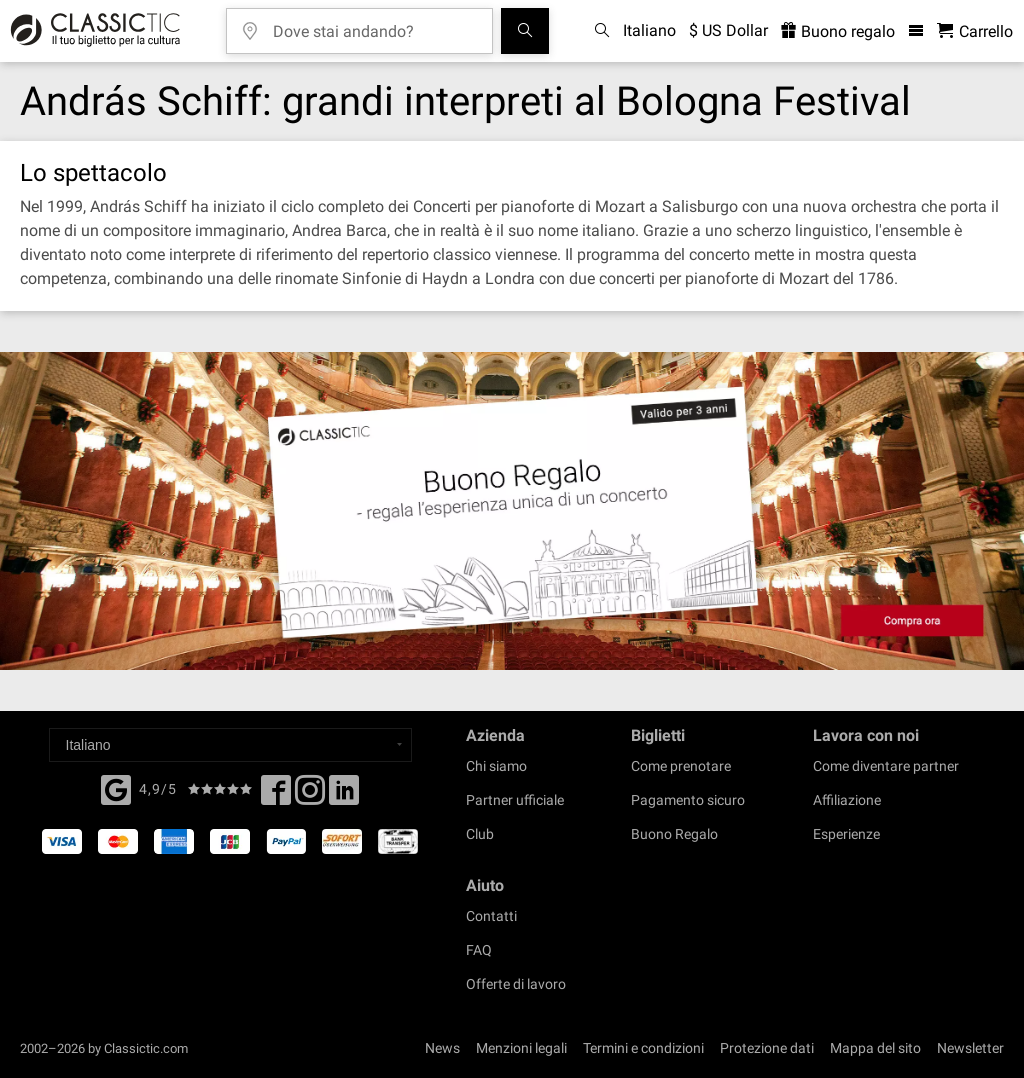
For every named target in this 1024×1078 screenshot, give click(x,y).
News (442, 1048)
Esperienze (846, 834)
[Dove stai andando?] (374, 24)
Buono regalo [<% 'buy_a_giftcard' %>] (838, 31)
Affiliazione (847, 800)
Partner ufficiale (515, 800)
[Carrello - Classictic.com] (975, 31)
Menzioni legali (521, 1048)
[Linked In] (344, 796)
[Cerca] (525, 31)
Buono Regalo (674, 834)
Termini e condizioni (643, 1048)
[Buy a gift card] (512, 511)
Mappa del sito (875, 1048)
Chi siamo (496, 766)
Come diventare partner (886, 766)
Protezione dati (767, 1048)
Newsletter (970, 1048)
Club (480, 834)
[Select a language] (230, 745)
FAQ (479, 950)
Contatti (491, 916)
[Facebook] (116, 788)
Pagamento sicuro (688, 800)
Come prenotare (681, 766)
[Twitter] (310, 796)
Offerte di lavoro (516, 984)
